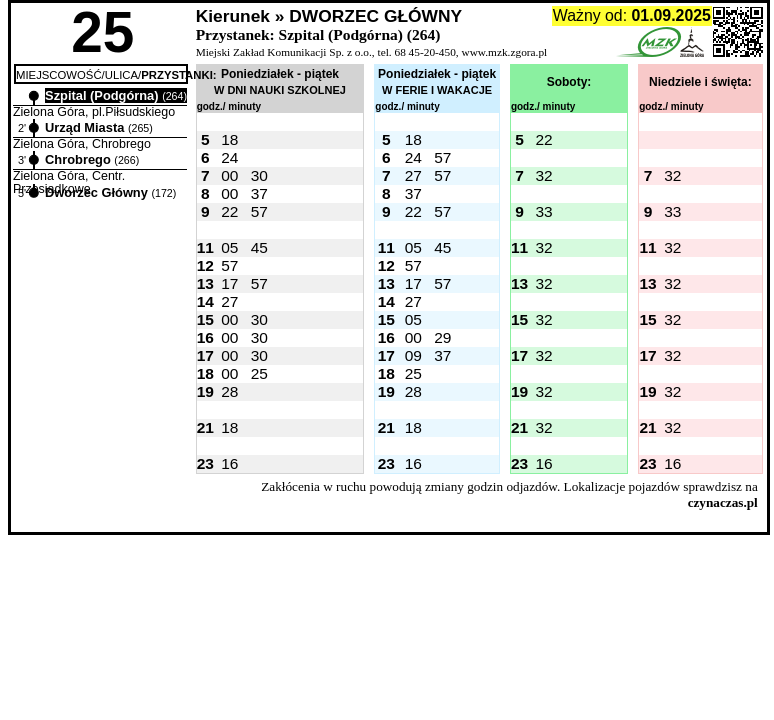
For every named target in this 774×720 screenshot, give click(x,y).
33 (543, 211)
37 (259, 193)
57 (442, 157)
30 (259, 175)
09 (413, 355)
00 (229, 175)
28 (229, 391)
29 (442, 337)
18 (229, 139)
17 (229, 283)
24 (229, 157)
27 (413, 175)
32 (543, 175)
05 (229, 247)
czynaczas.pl (723, 502)
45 (259, 247)
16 (229, 463)
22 (543, 139)
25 (259, 373)
